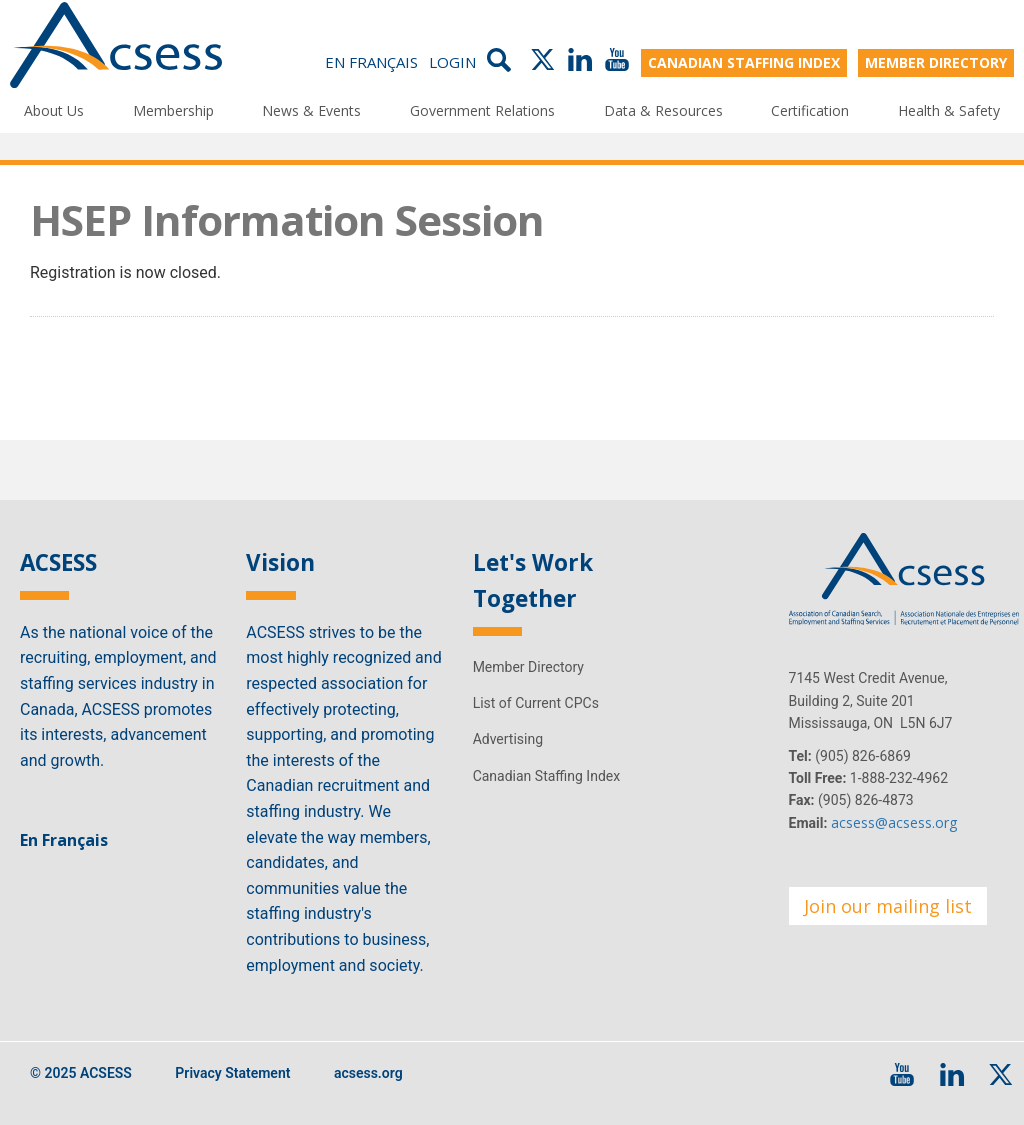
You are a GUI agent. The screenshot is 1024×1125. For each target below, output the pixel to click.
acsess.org (368, 1073)
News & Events (311, 110)
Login (452, 62)
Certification (810, 110)
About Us (54, 110)
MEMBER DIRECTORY (936, 62)
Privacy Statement (232, 1073)
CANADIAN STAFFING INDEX (744, 62)
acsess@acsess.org (894, 822)
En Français (371, 62)
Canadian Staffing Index (547, 776)
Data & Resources (663, 110)
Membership (173, 110)
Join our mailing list (888, 906)
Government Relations (482, 110)
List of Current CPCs (536, 703)
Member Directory (528, 667)
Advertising (508, 739)
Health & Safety (949, 110)
